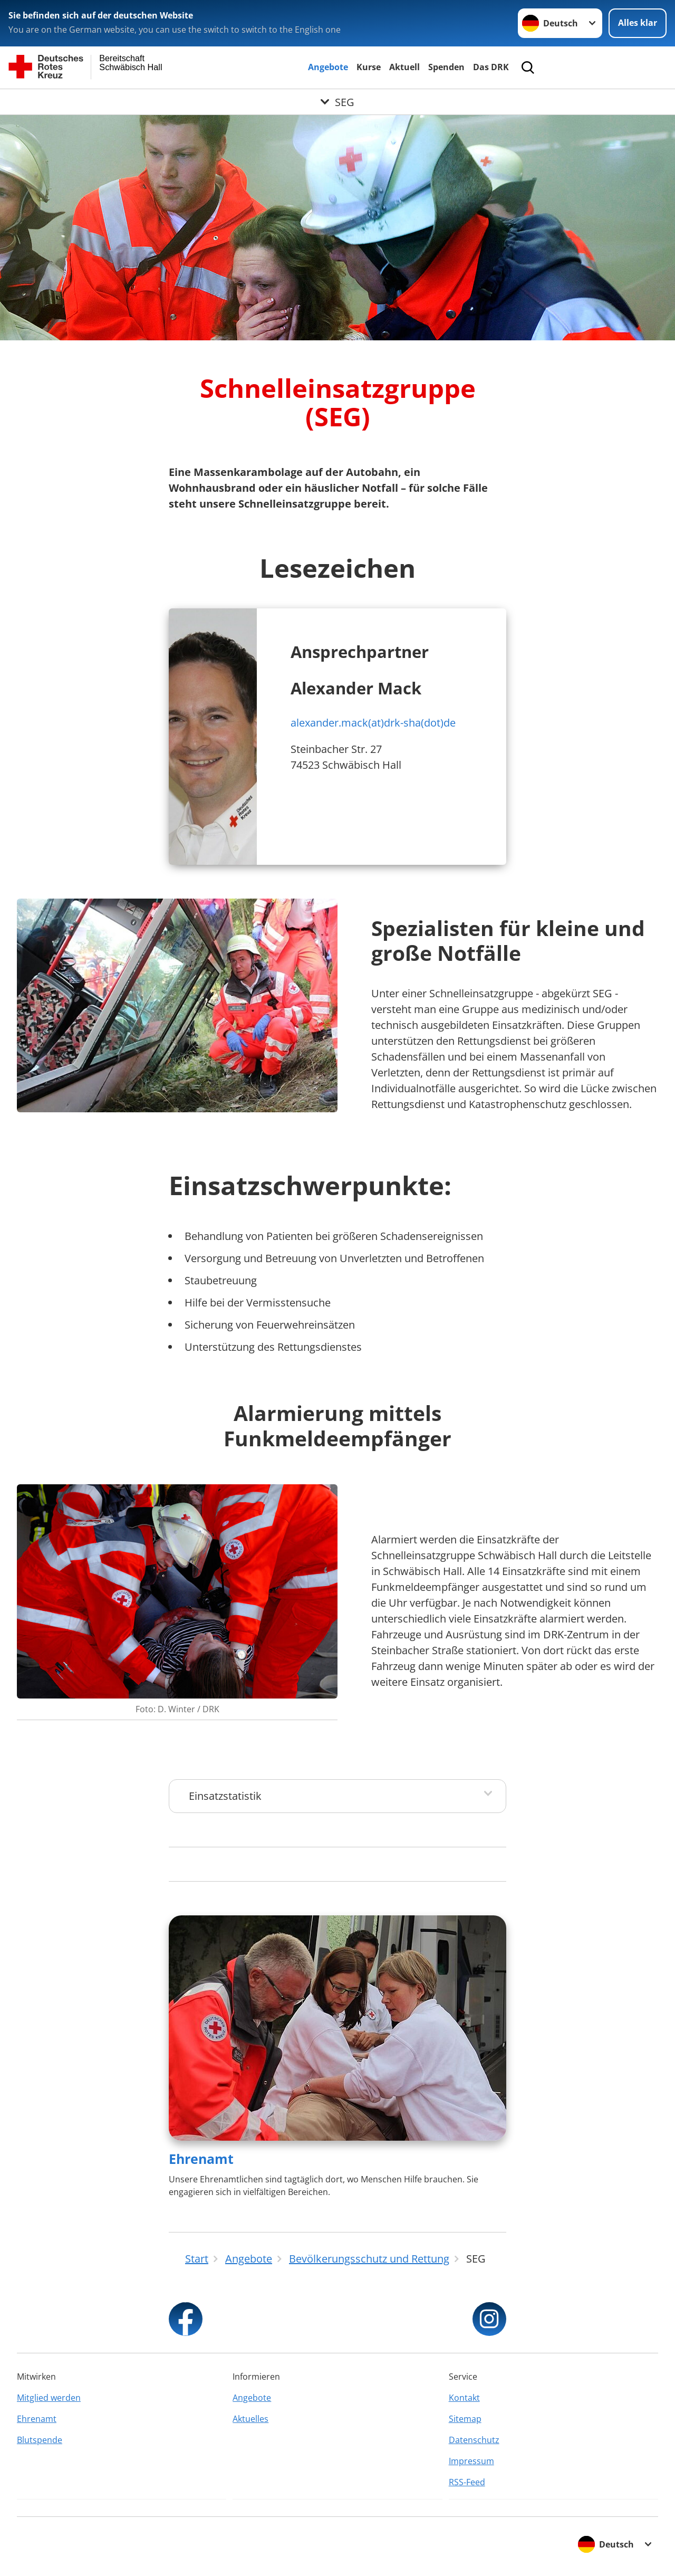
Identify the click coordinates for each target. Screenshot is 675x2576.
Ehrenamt (201, 2159)
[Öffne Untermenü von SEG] (337, 102)
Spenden (446, 67)
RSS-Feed (467, 2482)
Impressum (471, 2461)
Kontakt (464, 2397)
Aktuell (404, 67)
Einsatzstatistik (225, 1796)
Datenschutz (474, 2440)
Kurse (368, 67)
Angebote (328, 67)
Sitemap (465, 2419)
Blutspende (39, 2440)
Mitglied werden (49, 2397)
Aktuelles (250, 2419)
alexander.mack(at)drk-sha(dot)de (373, 722)
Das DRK (491, 67)
